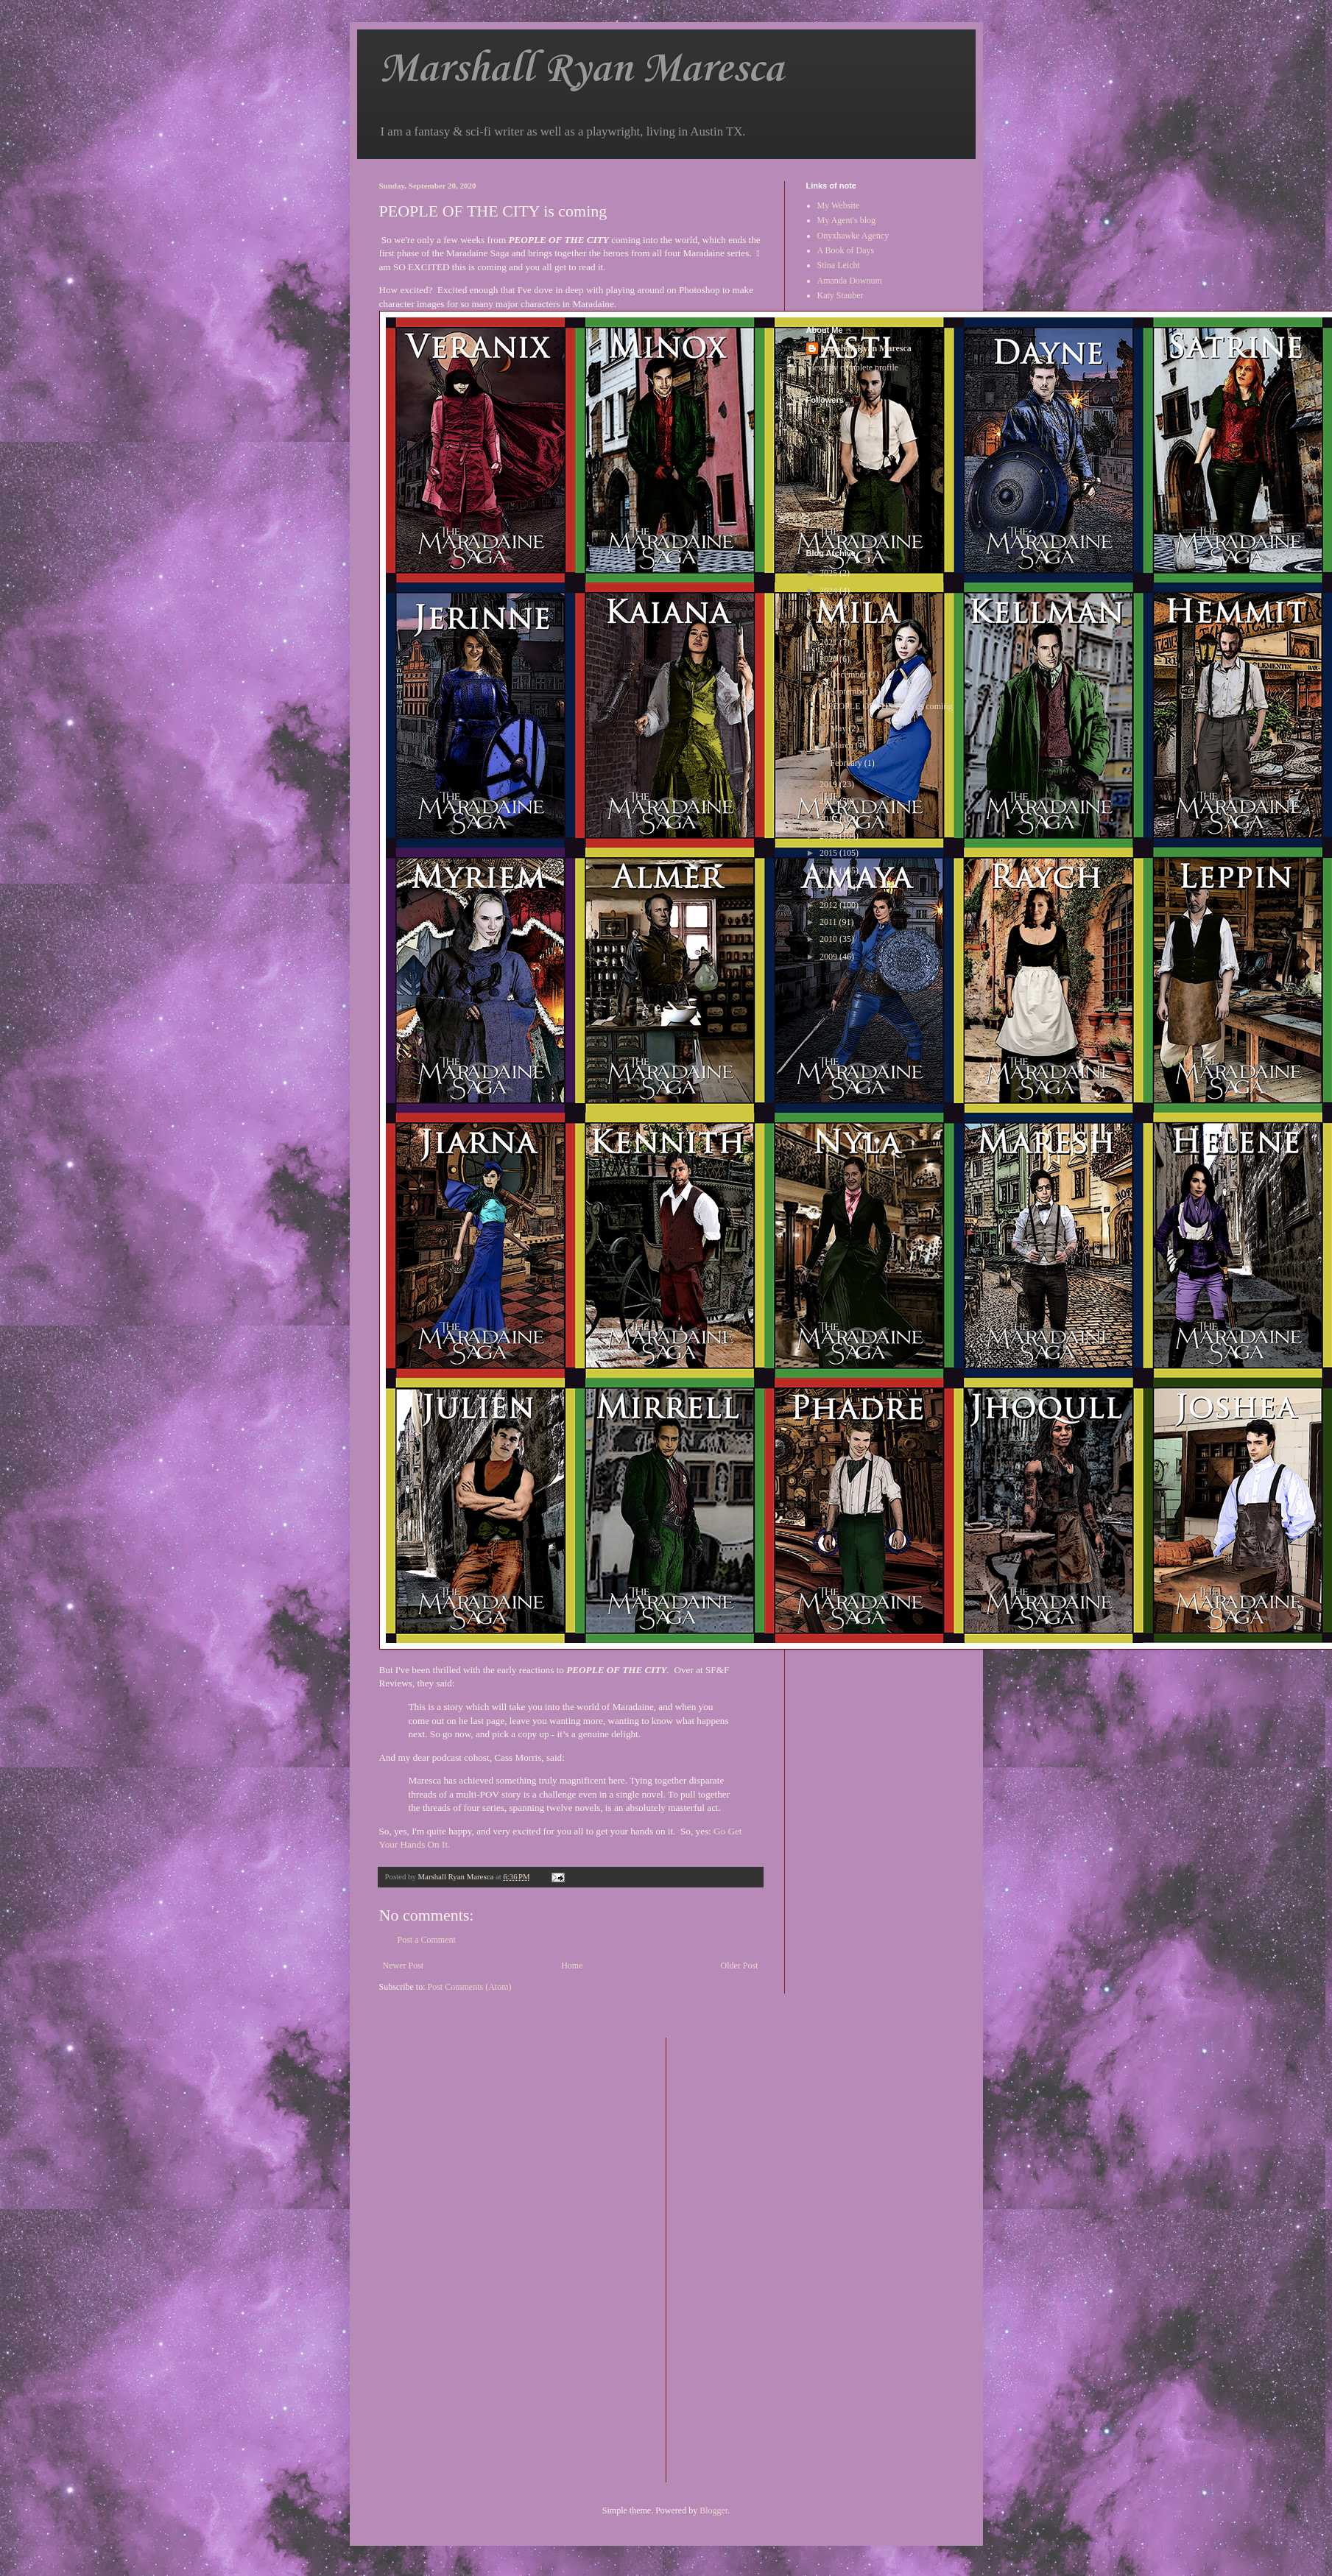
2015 (829, 853)
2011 (829, 922)
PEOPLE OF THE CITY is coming (890, 706)
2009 (829, 956)
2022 (829, 624)
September (850, 691)
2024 (829, 590)
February (847, 763)
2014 (829, 870)
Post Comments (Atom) (470, 1987)
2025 (829, 573)
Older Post (739, 1965)
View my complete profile (852, 367)
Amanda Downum (849, 280)
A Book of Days (846, 250)
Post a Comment (427, 1940)
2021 (829, 642)
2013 (829, 887)
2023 (829, 607)
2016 (829, 836)
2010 (829, 939)
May (839, 728)
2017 (829, 819)
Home (571, 1965)
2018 (829, 801)
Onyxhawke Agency (853, 235)
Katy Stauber (840, 295)
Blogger (713, 2510)
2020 (829, 659)
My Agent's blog (846, 220)
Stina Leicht (838, 265)
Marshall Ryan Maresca (581, 70)
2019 (829, 784)
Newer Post (403, 1965)
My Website (838, 205)
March (842, 745)
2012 (829, 905)
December (849, 674)
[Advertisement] (736, 2259)
